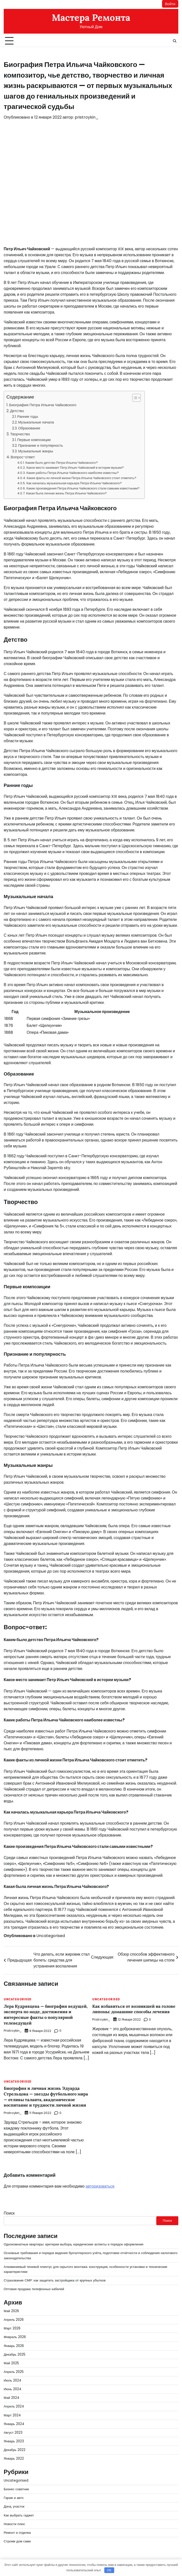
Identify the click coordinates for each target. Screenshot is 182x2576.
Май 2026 (11, 2310)
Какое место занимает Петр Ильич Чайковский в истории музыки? (75, 467)
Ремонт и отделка (17, 2531)
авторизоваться (100, 2185)
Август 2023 (13, 2431)
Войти (170, 3)
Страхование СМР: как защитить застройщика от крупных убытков (55, 2279)
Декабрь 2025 (15, 2353)
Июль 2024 (13, 2379)
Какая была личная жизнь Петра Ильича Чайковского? (66, 493)
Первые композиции (34, 439)
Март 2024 (12, 2414)
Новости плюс (14, 2522)
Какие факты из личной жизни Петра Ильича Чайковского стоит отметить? (81, 478)
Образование (29, 428)
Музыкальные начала (36, 422)
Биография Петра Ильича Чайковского (42, 404)
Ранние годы (27, 416)
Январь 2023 (14, 2440)
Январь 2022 (14, 2457)
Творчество (20, 434)
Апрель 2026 (14, 2318)
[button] (134, 398)
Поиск (9, 2212)
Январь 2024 (14, 2422)
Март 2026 (12, 2327)
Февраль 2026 (15, 2336)
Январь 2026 (14, 2344)
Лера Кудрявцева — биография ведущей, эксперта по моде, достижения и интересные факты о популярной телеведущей (46, 2015)
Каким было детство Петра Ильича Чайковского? (61, 462)
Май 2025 (11, 2362)
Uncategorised (50, 1936)
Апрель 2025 (14, 2370)
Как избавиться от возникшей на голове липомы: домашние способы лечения (134, 2009)
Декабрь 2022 (15, 2449)
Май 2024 (12, 2396)
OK (109, 2570)
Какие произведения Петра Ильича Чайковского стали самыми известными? (83, 488)
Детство (17, 410)
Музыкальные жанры (35, 451)
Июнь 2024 (13, 2388)
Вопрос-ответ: (23, 457)
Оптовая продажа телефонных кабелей (34, 2288)
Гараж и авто (14, 2496)
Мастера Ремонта (91, 17)
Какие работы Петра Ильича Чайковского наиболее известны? (72, 473)
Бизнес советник (16, 2488)
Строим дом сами (17, 2540)
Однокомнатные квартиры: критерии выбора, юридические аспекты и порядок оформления (74, 2243)
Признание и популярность (40, 445)
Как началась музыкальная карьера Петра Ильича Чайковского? (74, 483)
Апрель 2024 (14, 2405)
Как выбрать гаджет (19, 2514)
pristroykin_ (87, 117)
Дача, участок (14, 2505)
